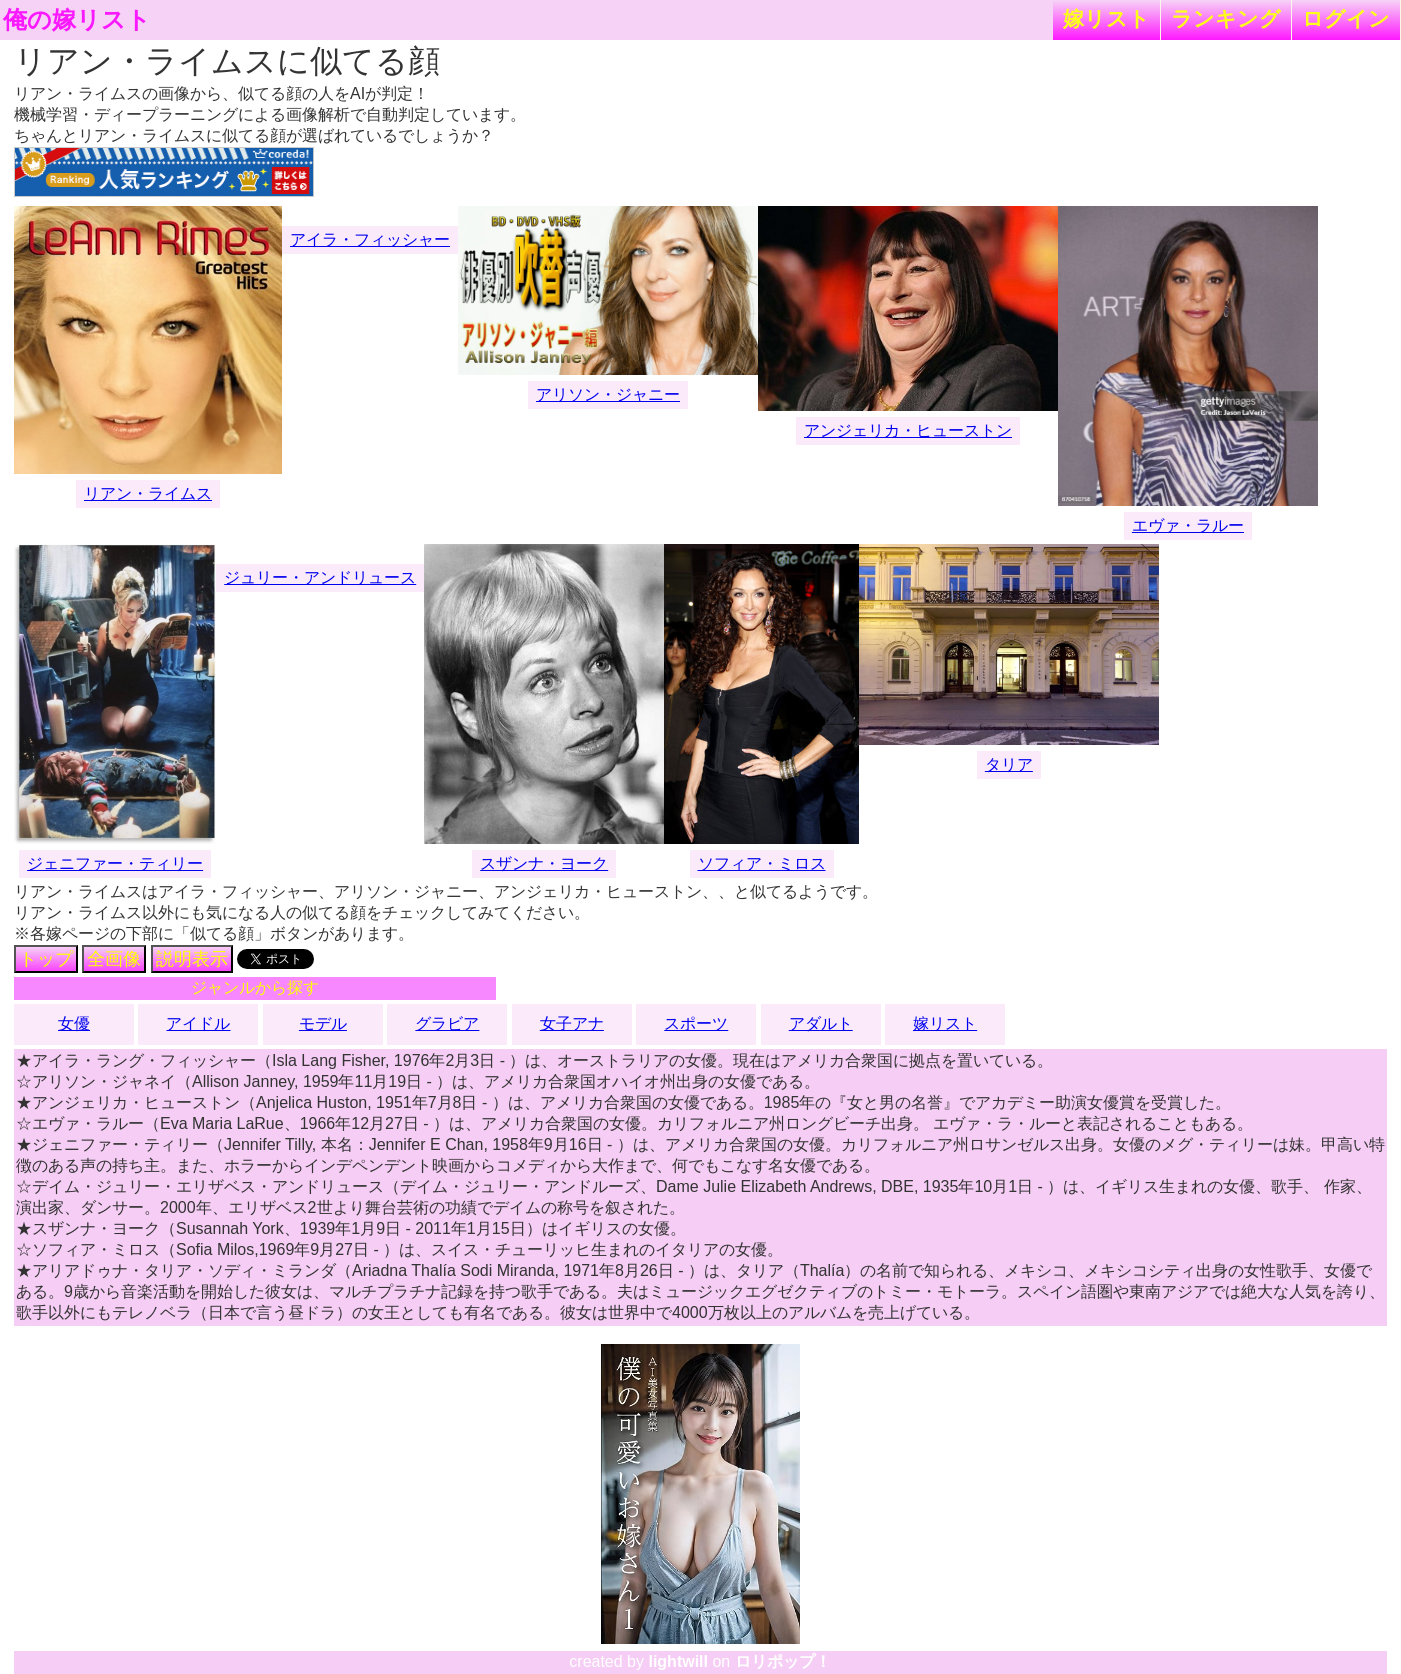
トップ (46, 959)
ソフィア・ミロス (762, 863)
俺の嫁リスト (77, 20)
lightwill (678, 1661)
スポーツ (696, 1023)
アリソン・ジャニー (608, 394)
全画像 (114, 959)
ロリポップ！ (783, 1661)
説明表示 (192, 959)
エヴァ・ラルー (1188, 525)
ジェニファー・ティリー (115, 863)
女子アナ (572, 1023)
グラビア (447, 1023)
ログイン (1346, 18)
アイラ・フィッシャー (370, 239)
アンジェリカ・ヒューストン (908, 430)
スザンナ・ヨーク (544, 863)
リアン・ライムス (148, 493)
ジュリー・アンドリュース (320, 577)
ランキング (1226, 18)
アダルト (821, 1023)
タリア (1009, 764)
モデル (323, 1023)
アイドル (198, 1023)
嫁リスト (1106, 18)
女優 (74, 1023)
